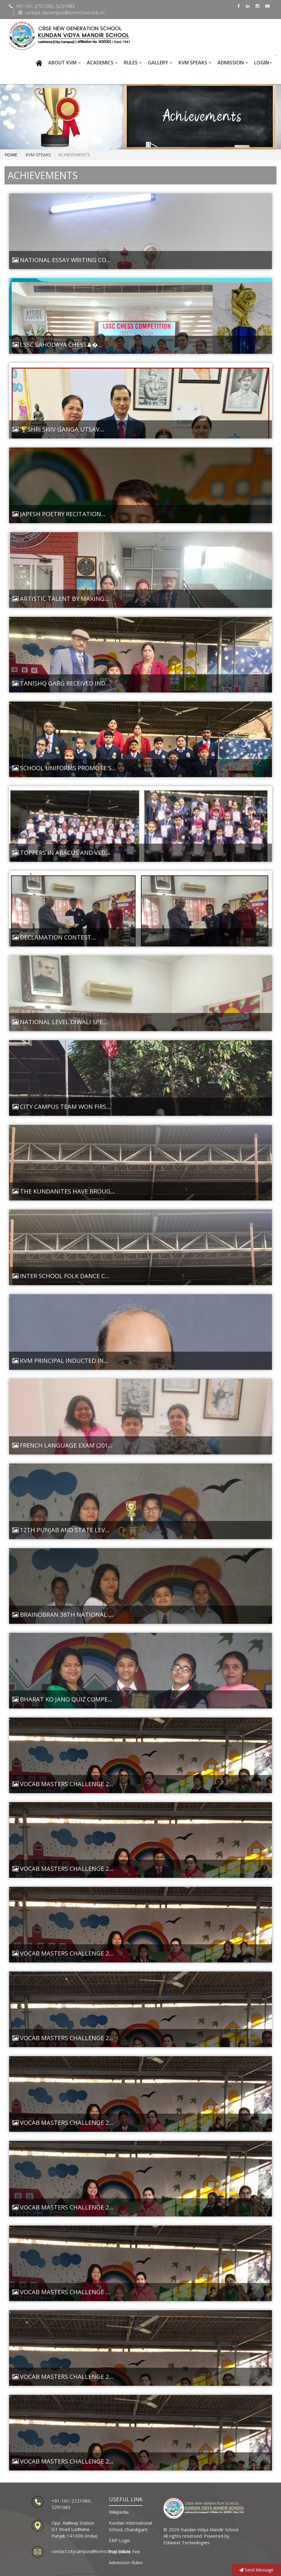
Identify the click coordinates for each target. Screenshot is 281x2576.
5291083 (60, 2507)
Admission (232, 62)
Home (11, 155)
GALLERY (160, 62)
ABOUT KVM (64, 62)
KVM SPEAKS (194, 62)
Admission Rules (126, 2562)
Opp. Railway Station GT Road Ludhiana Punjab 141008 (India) (74, 2529)
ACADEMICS (102, 62)
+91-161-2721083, (71, 2501)
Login (263, 62)
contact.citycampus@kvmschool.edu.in (90, 2551)
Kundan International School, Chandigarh (130, 2526)
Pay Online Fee (124, 2551)
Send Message (256, 2570)
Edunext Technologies (186, 2542)
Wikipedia (119, 2512)
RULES (133, 62)
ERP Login (119, 2540)
